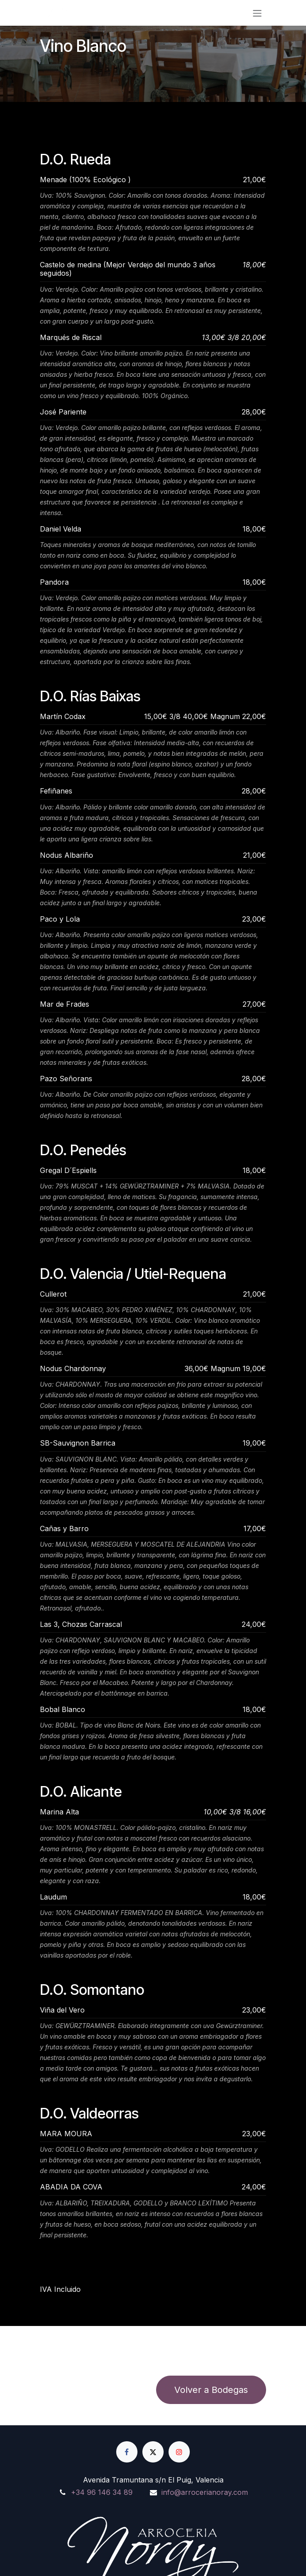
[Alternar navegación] (257, 13)
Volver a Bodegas (211, 2389)
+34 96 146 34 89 (102, 2492)
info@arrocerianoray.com (204, 2492)
